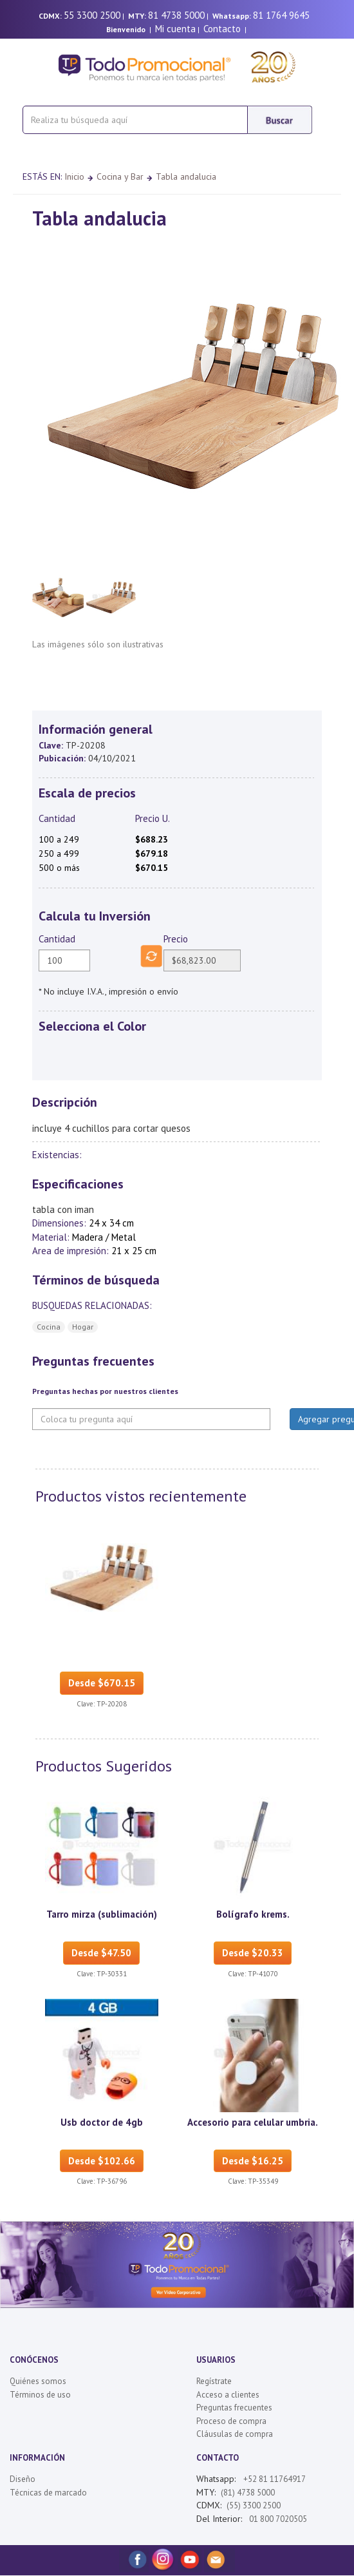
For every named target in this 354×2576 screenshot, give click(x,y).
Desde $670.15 (101, 1683)
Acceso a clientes (227, 2394)
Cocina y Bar (120, 176)
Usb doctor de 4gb (102, 2122)
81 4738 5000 (176, 15)
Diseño (22, 2479)
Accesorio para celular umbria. (252, 2122)
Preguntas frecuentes (234, 2407)
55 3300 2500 (92, 15)
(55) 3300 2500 (254, 2505)
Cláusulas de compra (234, 2433)
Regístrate (214, 2381)
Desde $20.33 (252, 1953)
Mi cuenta (175, 29)
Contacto (222, 29)
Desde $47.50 (101, 1953)
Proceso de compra (231, 2421)
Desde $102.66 (101, 2161)
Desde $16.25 (252, 2161)
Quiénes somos (38, 2381)
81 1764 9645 (281, 15)
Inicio (74, 176)
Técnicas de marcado (48, 2492)
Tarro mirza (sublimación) (101, 1914)
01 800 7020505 (277, 2519)
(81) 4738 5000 (248, 2492)
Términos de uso (40, 2394)
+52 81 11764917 (274, 2479)
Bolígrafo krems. (253, 1914)
